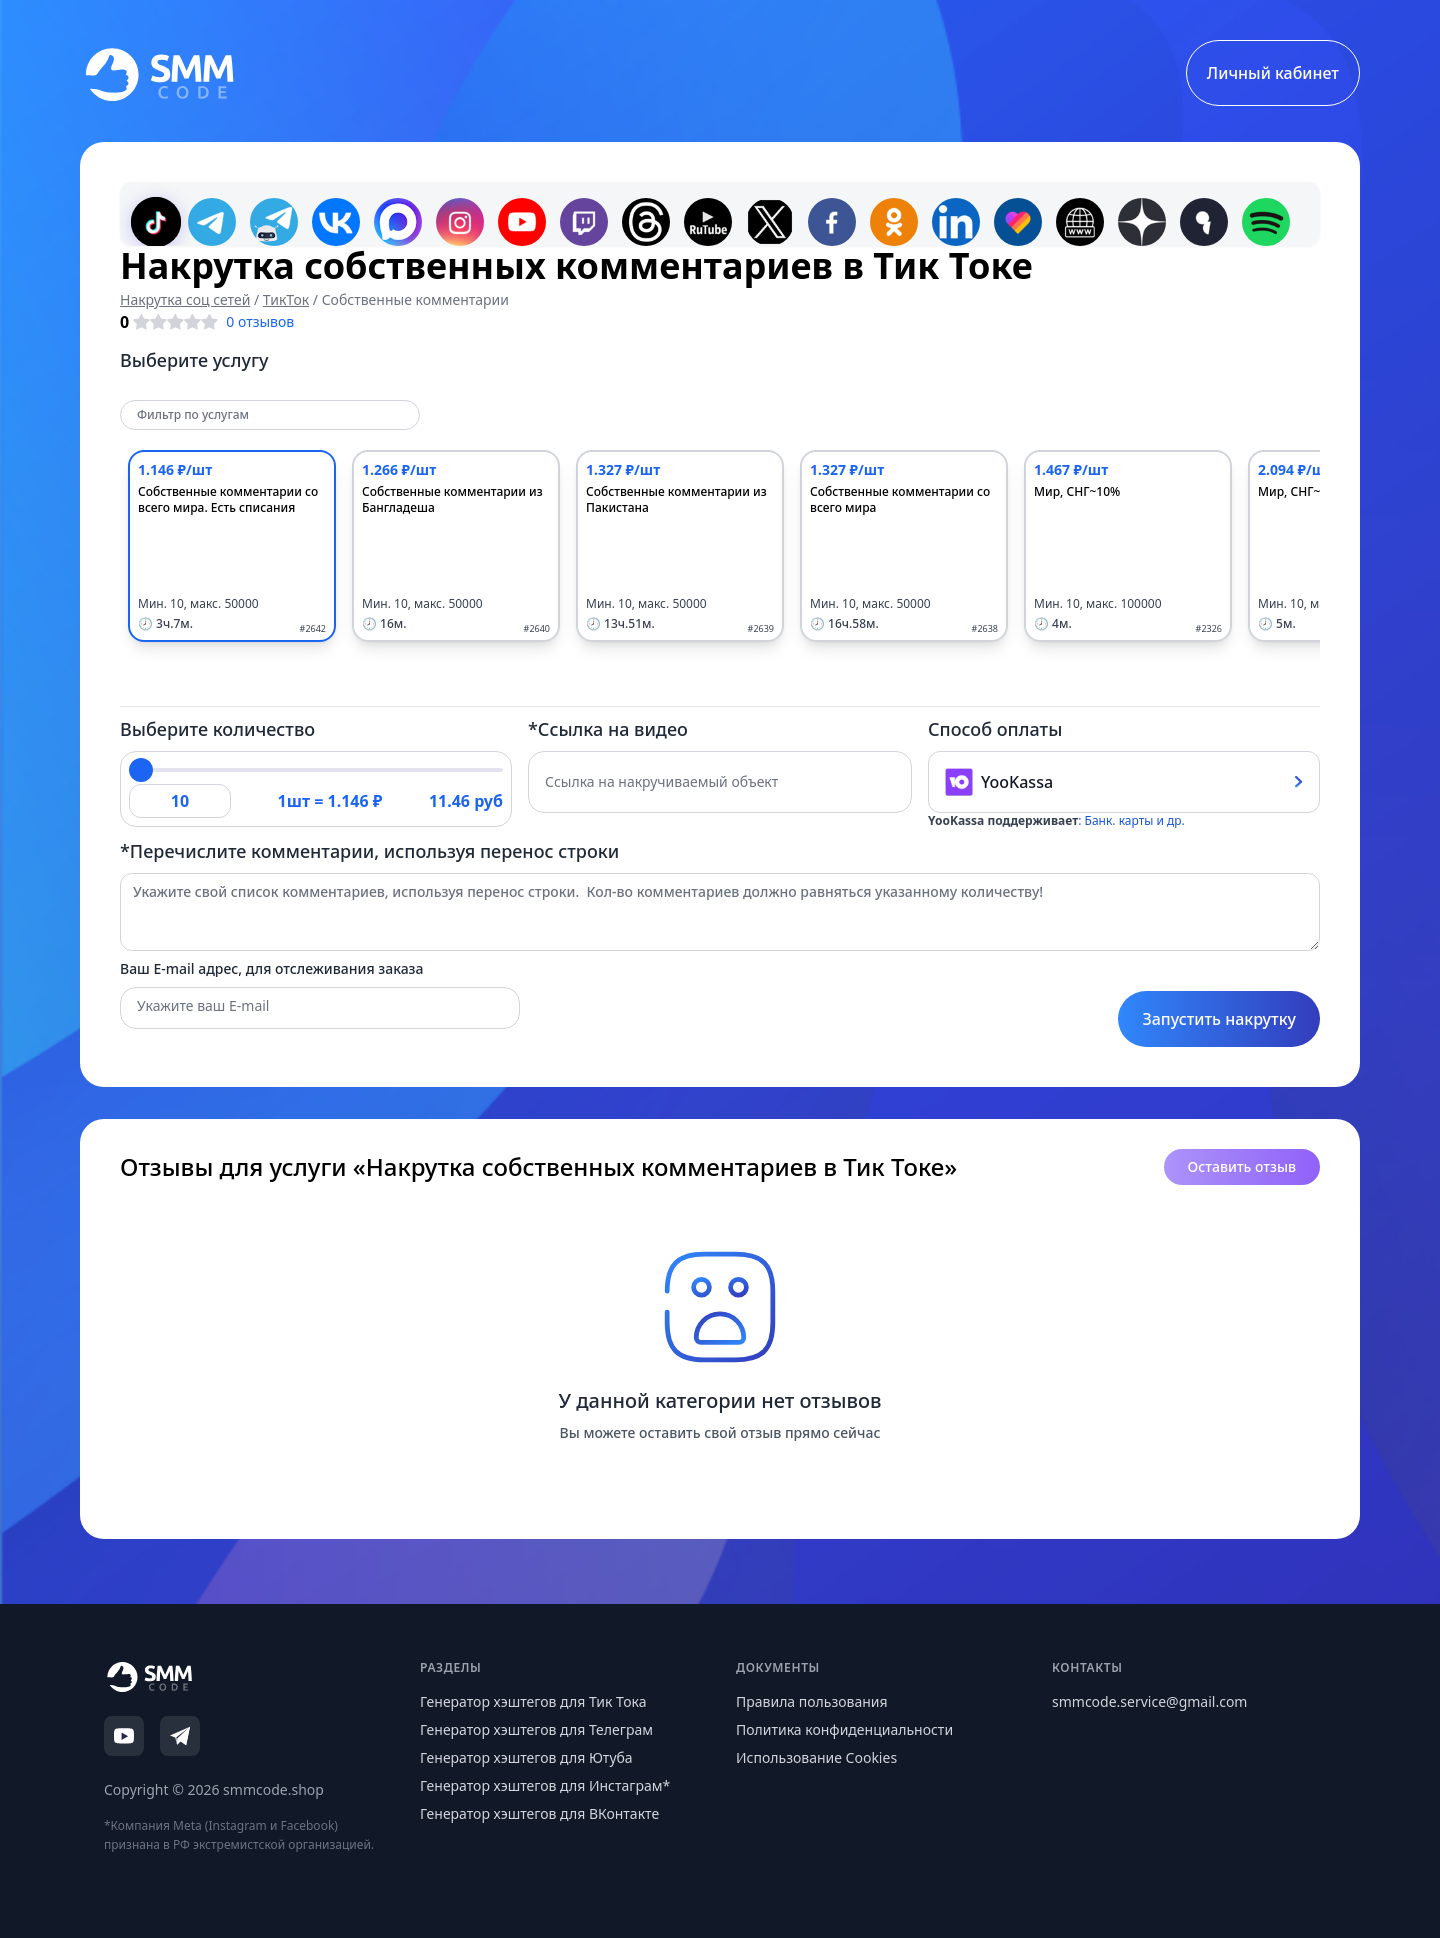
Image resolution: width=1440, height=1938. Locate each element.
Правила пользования (812, 1701)
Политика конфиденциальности (844, 1729)
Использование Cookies (816, 1757)
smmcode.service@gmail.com (1149, 1701)
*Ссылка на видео (608, 729)
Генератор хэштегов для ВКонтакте (539, 1813)
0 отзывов (260, 321)
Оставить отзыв (1242, 1166)
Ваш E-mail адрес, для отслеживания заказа (272, 968)
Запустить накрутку (1219, 1019)
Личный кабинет (1273, 73)
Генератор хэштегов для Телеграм (536, 1729)
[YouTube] (124, 1736)
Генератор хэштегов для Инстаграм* (545, 1785)
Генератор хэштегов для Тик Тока (533, 1701)
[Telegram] (180, 1736)
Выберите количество (217, 729)
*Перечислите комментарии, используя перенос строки (369, 851)
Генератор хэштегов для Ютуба (526, 1757)
